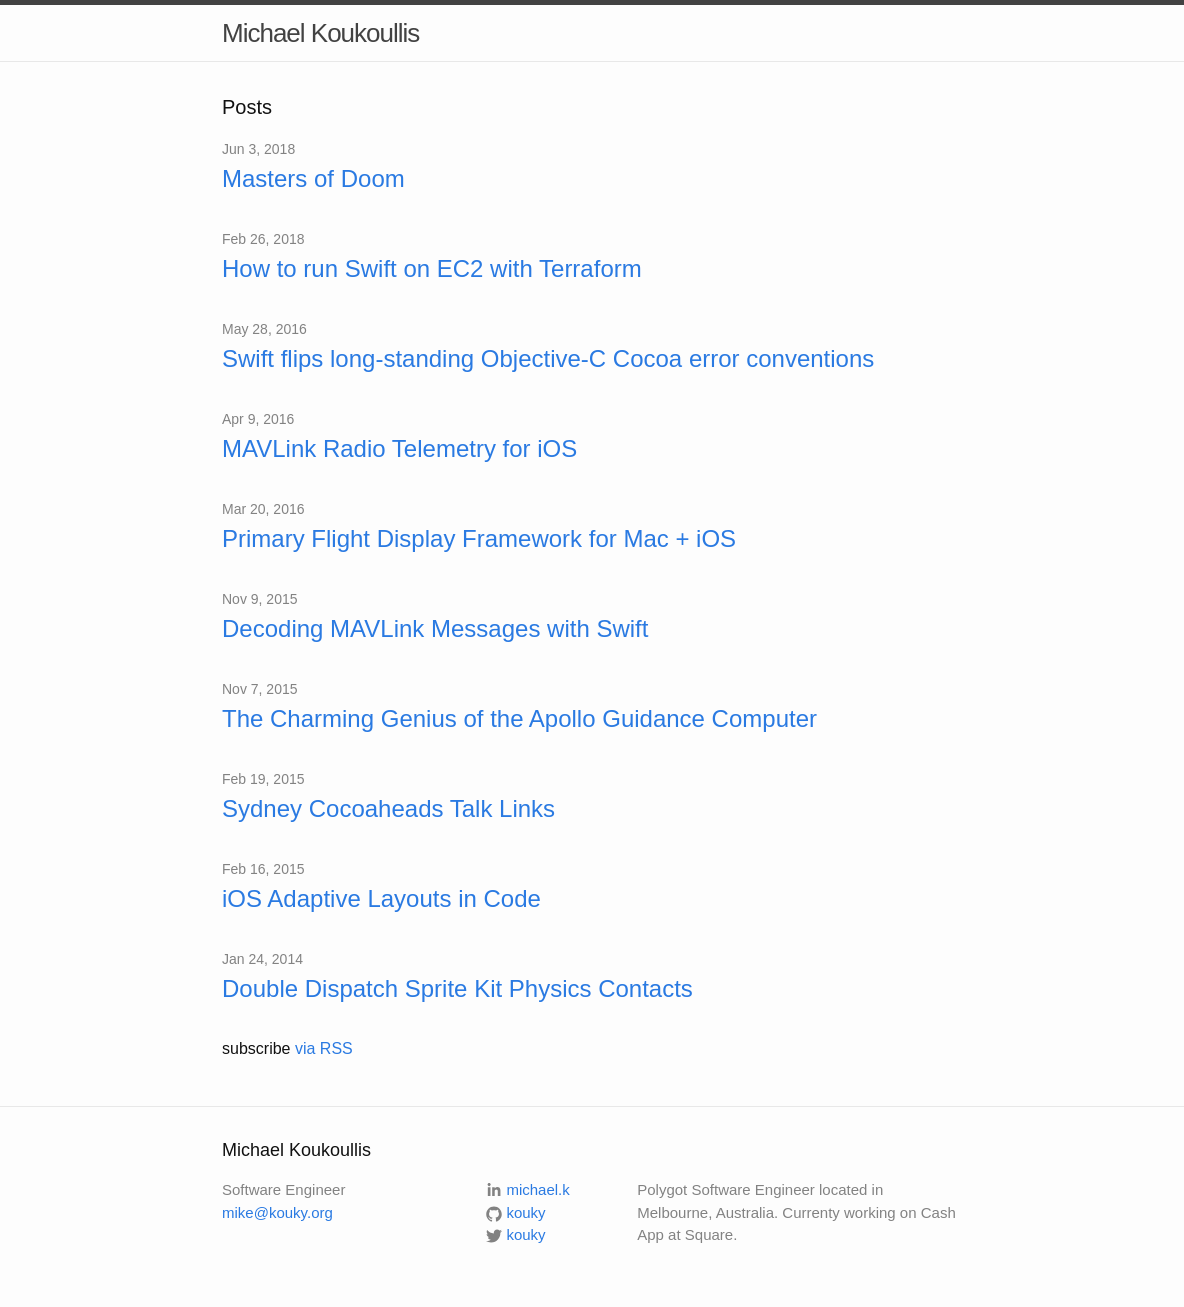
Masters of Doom (313, 178)
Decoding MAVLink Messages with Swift (435, 628)
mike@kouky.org (277, 1212)
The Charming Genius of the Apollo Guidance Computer (519, 718)
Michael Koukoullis (320, 33)
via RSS (324, 1048)
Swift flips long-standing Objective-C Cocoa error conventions (548, 358)
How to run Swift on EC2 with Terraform (432, 268)
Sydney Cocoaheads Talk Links (388, 808)
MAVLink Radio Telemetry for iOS (399, 448)
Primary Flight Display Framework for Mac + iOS (479, 538)
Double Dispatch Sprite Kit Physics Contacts (457, 988)
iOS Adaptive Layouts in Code (381, 898)
